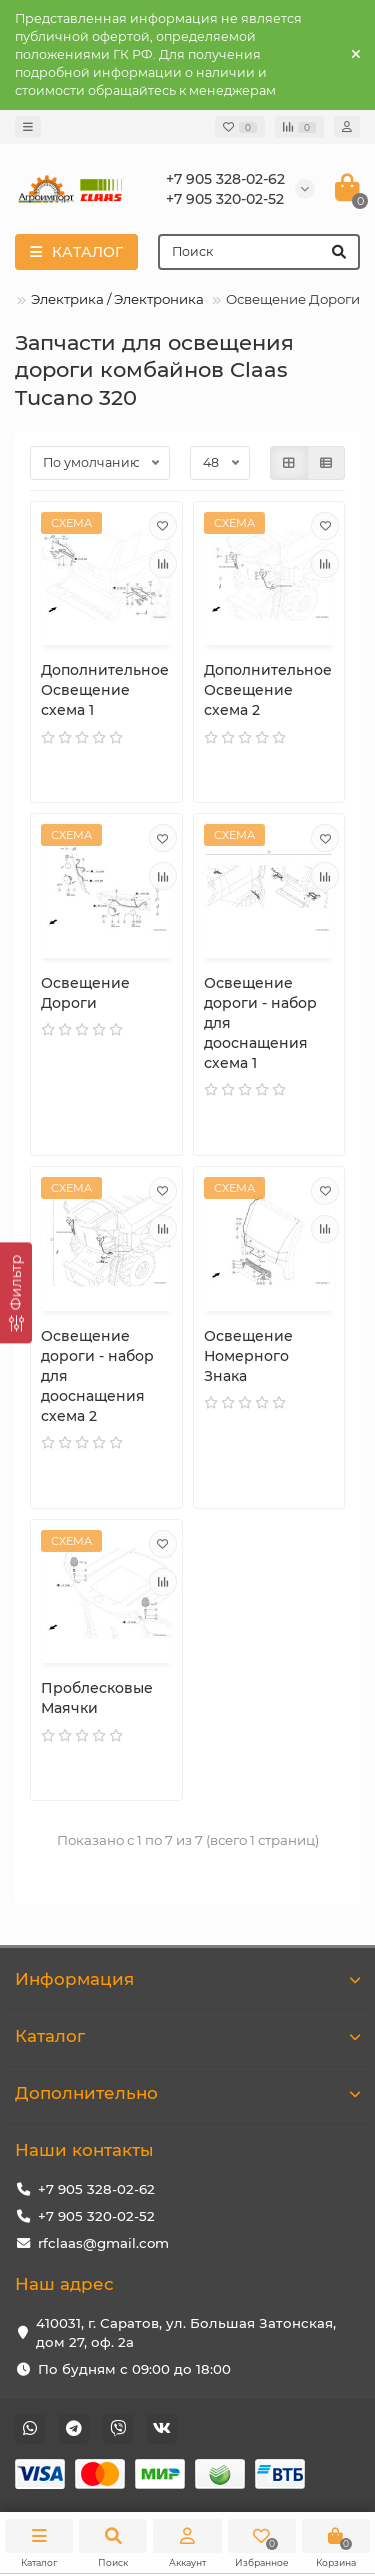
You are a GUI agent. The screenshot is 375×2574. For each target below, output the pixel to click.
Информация (187, 1979)
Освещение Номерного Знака (248, 1356)
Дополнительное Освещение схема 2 (268, 690)
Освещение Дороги (85, 993)
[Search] (259, 252)
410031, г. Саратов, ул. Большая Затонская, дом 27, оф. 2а (186, 2332)
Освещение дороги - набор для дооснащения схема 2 (97, 1376)
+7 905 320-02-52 (96, 2216)
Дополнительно (187, 2093)
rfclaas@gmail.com (103, 2243)
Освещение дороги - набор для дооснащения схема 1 (260, 1023)
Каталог (187, 2036)
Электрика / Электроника (117, 299)
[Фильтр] (16, 1292)
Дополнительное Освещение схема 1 (105, 690)
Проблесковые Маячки (97, 1698)
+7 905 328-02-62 (96, 2189)
